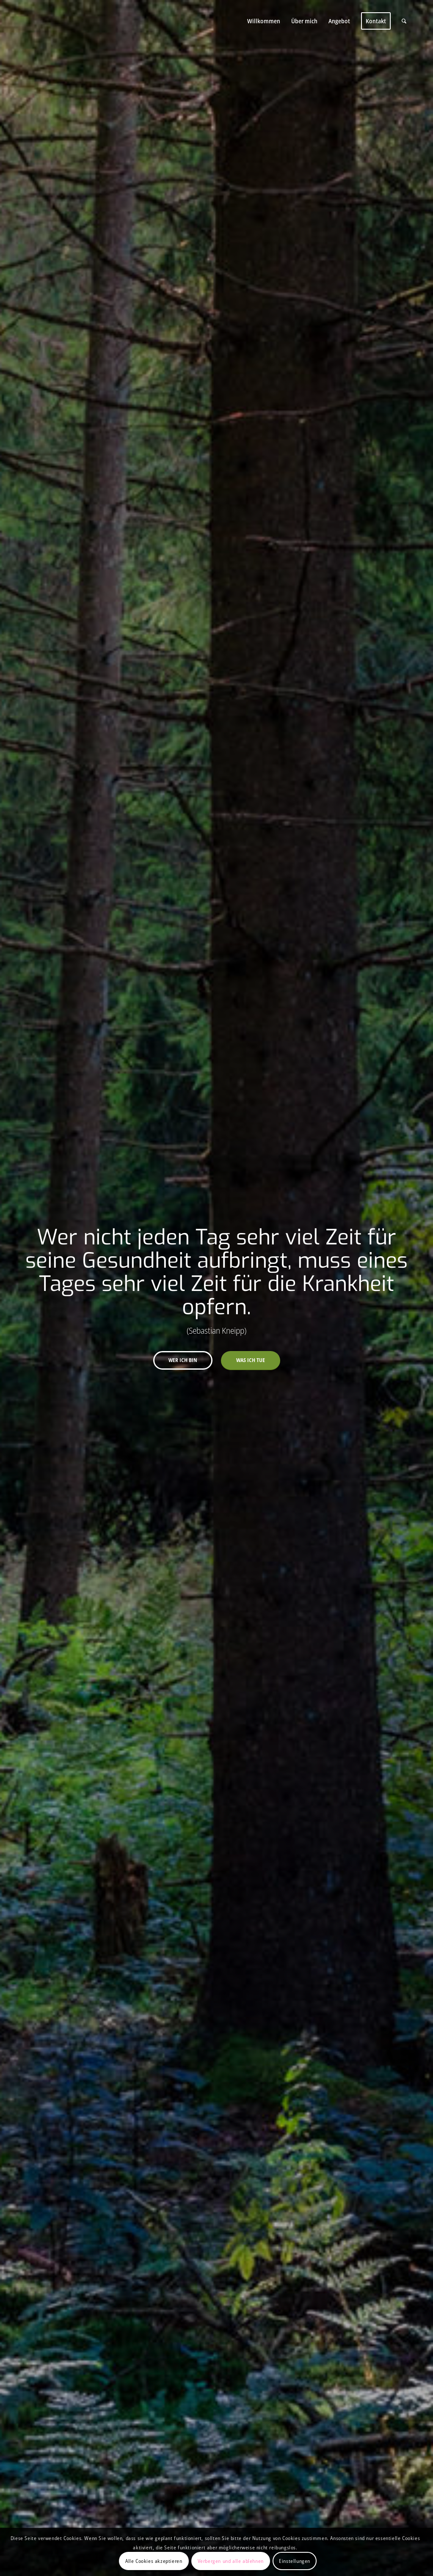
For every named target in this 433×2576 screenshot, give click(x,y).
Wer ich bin (182, 1360)
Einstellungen (294, 2561)
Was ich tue (250, 1360)
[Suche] (404, 21)
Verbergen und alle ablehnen (231, 2561)
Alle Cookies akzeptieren (153, 2561)
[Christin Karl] (81, 21)
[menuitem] (264, 21)
